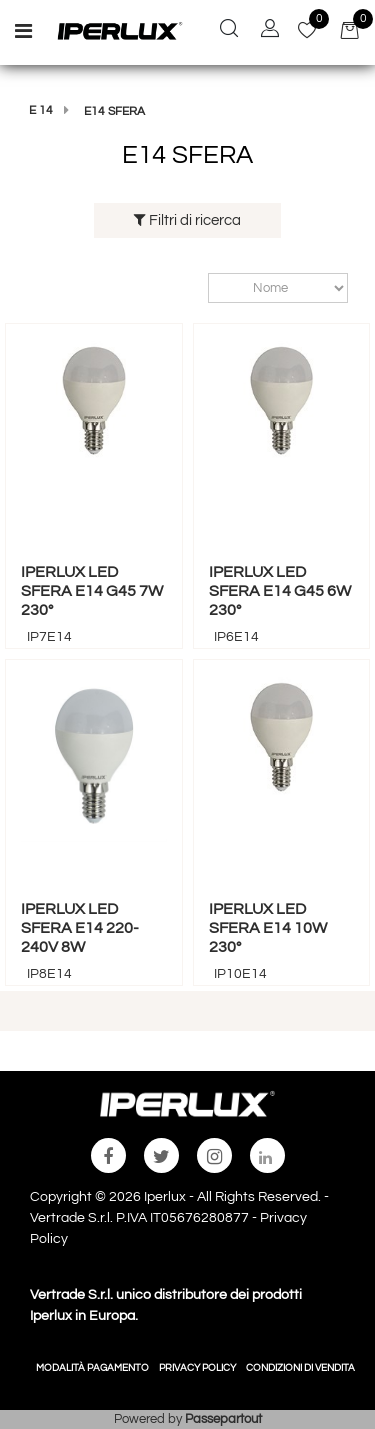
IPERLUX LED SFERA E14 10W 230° (268, 928)
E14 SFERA (114, 111)
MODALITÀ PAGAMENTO (92, 1368)
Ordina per (198, 287)
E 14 (41, 110)
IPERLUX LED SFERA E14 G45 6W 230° (280, 591)
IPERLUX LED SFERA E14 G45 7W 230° (92, 591)
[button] (229, 31)
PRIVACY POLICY (197, 1368)
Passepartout (223, 1419)
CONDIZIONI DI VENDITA (300, 1368)
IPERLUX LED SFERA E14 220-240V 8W (80, 928)
